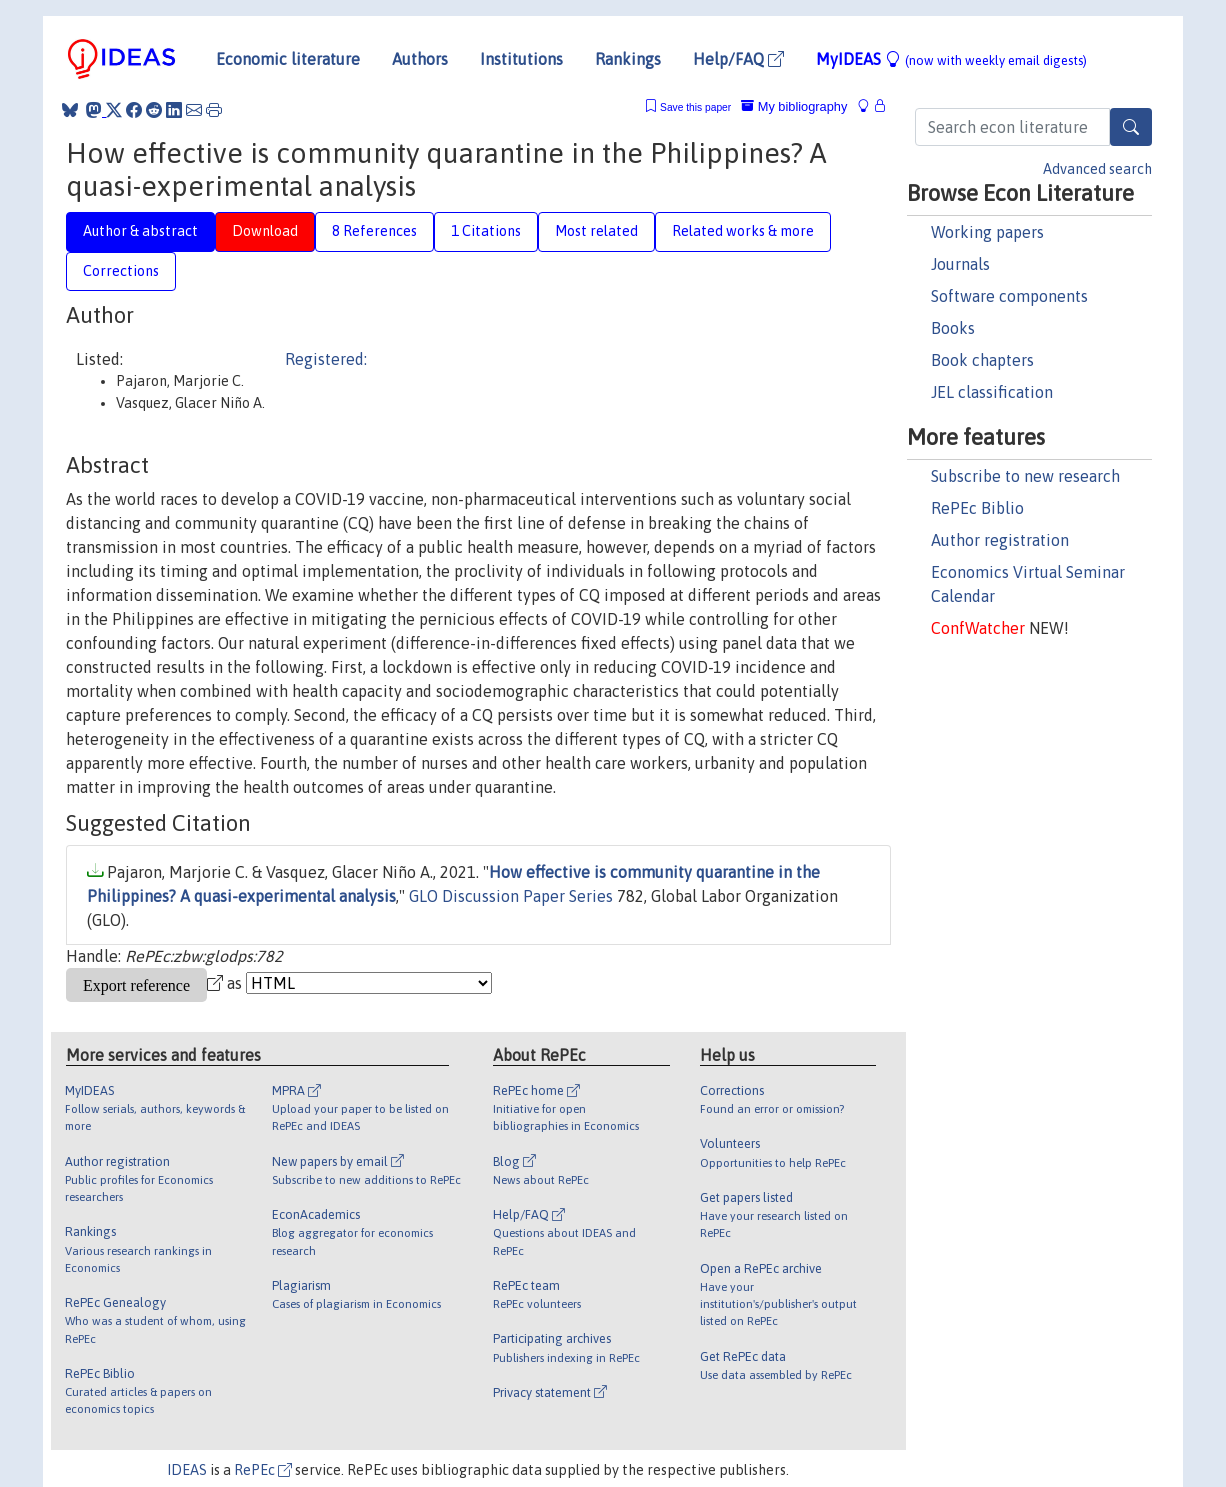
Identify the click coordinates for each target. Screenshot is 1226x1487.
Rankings (628, 59)
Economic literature (288, 59)
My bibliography (794, 106)
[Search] (1131, 127)
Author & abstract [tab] (140, 231)
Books (953, 328)
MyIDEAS (951, 59)
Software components (1009, 296)
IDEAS (187, 1470)
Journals (960, 264)
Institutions (521, 59)
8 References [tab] (374, 231)
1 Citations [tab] (486, 231)
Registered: (326, 359)
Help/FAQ (738, 59)
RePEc (263, 1470)
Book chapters (982, 360)
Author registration (1000, 540)
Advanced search (1097, 169)
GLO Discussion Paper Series (511, 896)
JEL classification (992, 392)
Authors (420, 59)
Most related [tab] (596, 231)
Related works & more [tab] (743, 231)
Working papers (987, 232)
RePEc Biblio (977, 508)
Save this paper (695, 107)
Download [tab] (265, 231)
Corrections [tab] (121, 271)
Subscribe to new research (1025, 476)
